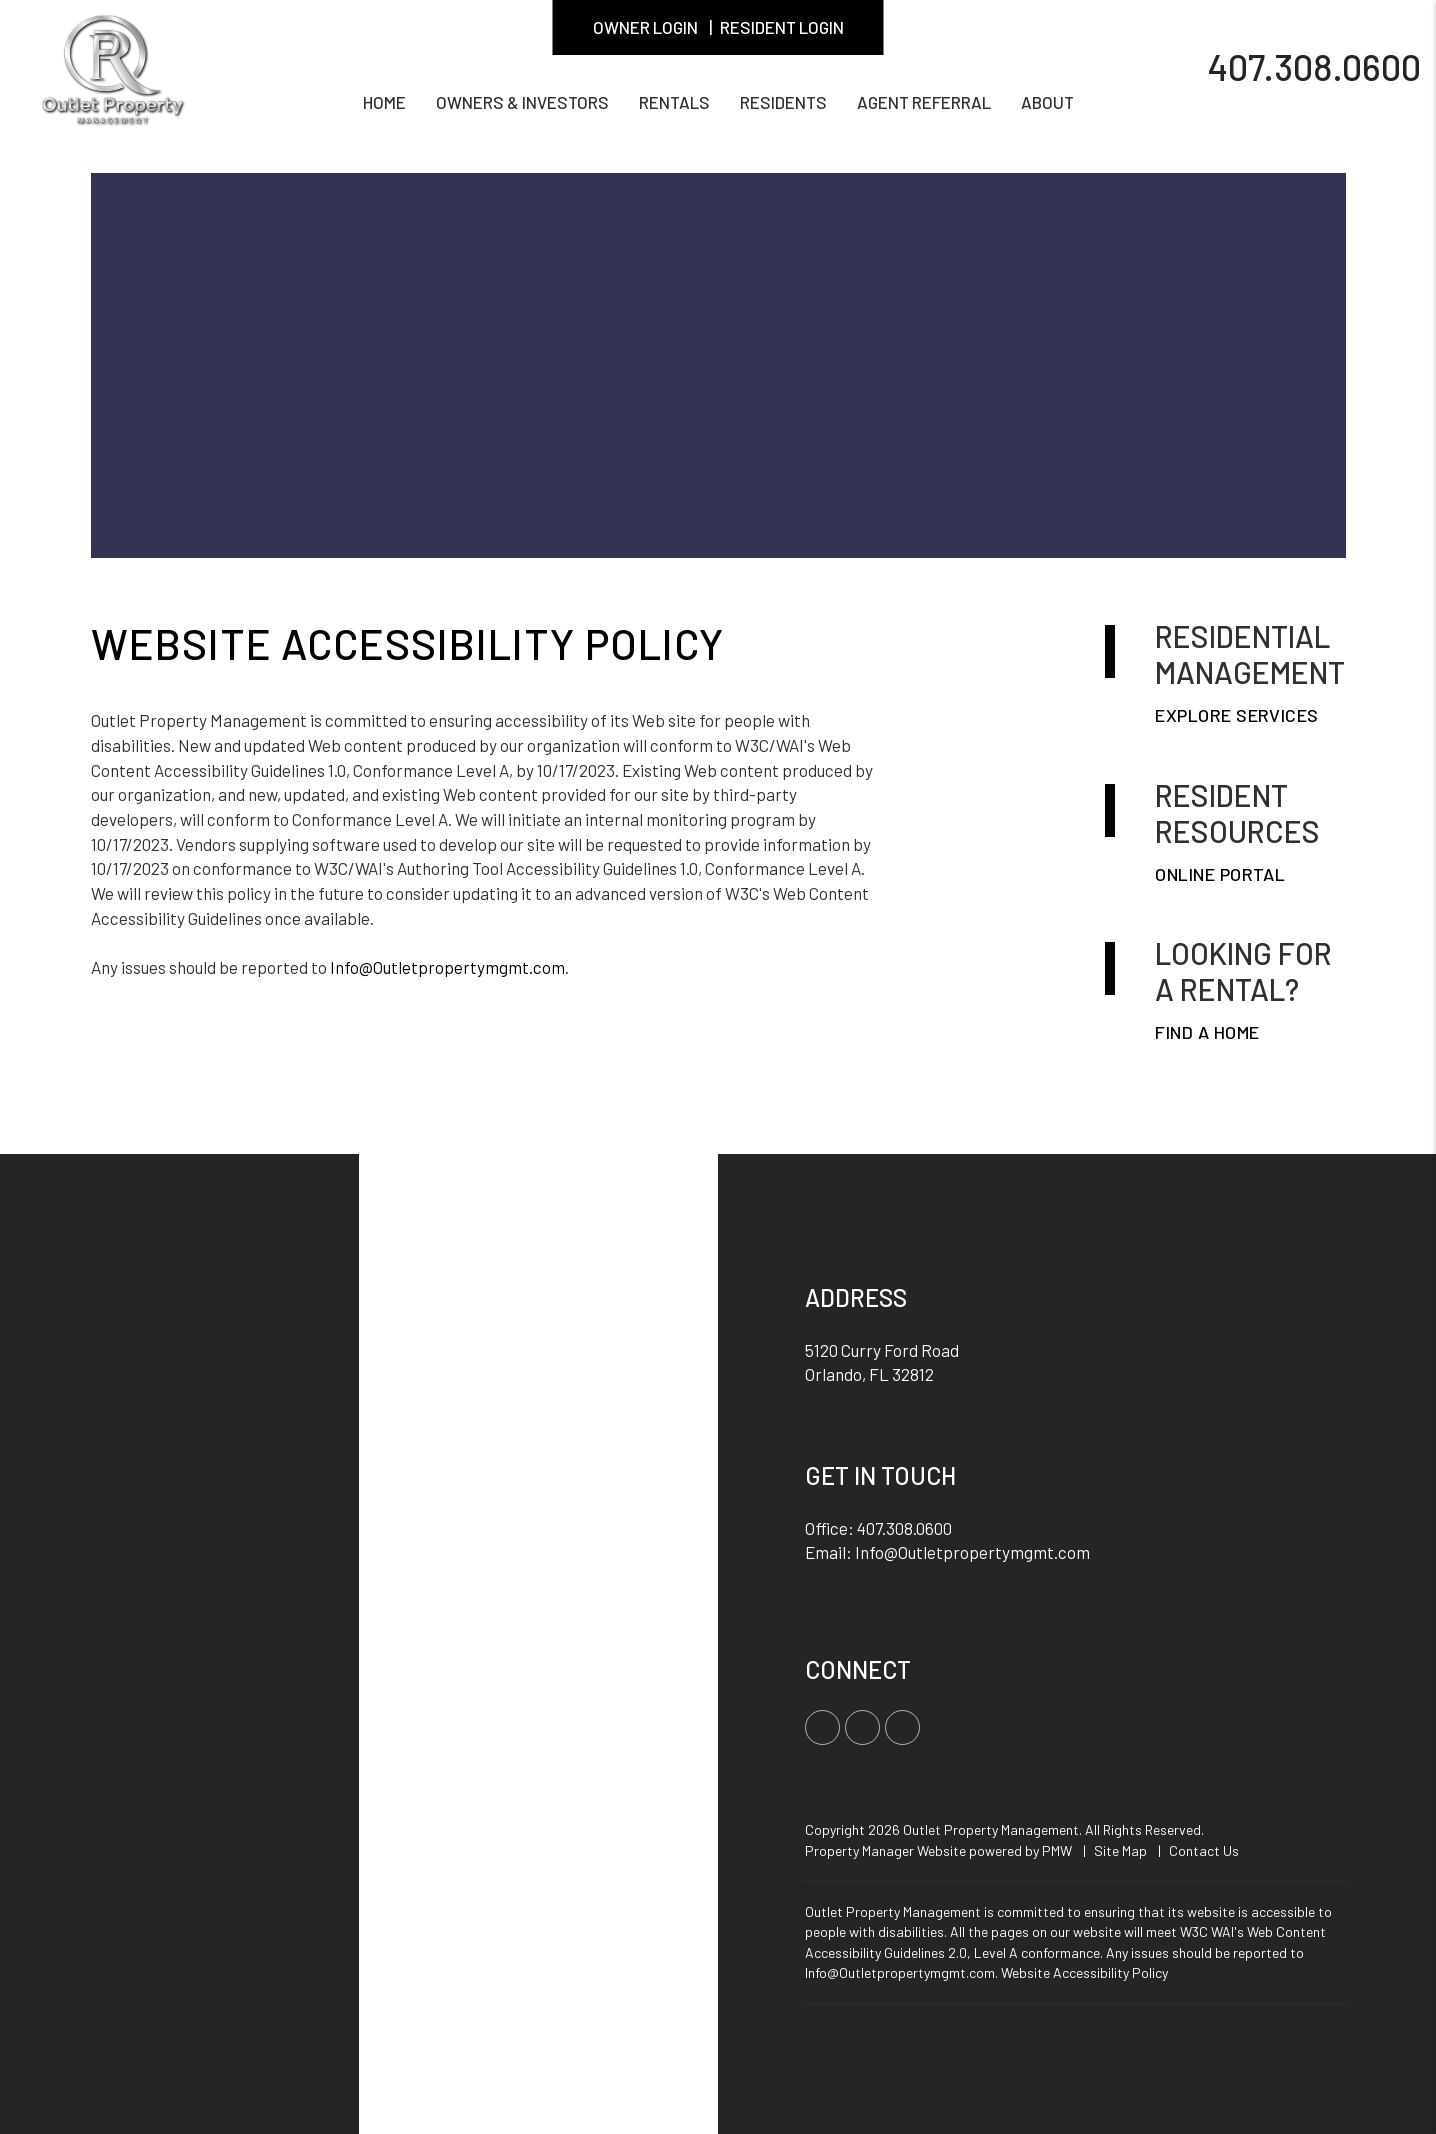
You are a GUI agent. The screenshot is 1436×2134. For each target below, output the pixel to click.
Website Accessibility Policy (1084, 1972)
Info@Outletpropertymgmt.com (447, 967)
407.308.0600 (1314, 65)
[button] (822, 1727)
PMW (1057, 1850)
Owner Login (645, 27)
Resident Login (782, 27)
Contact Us (1204, 1850)
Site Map (1120, 1850)
